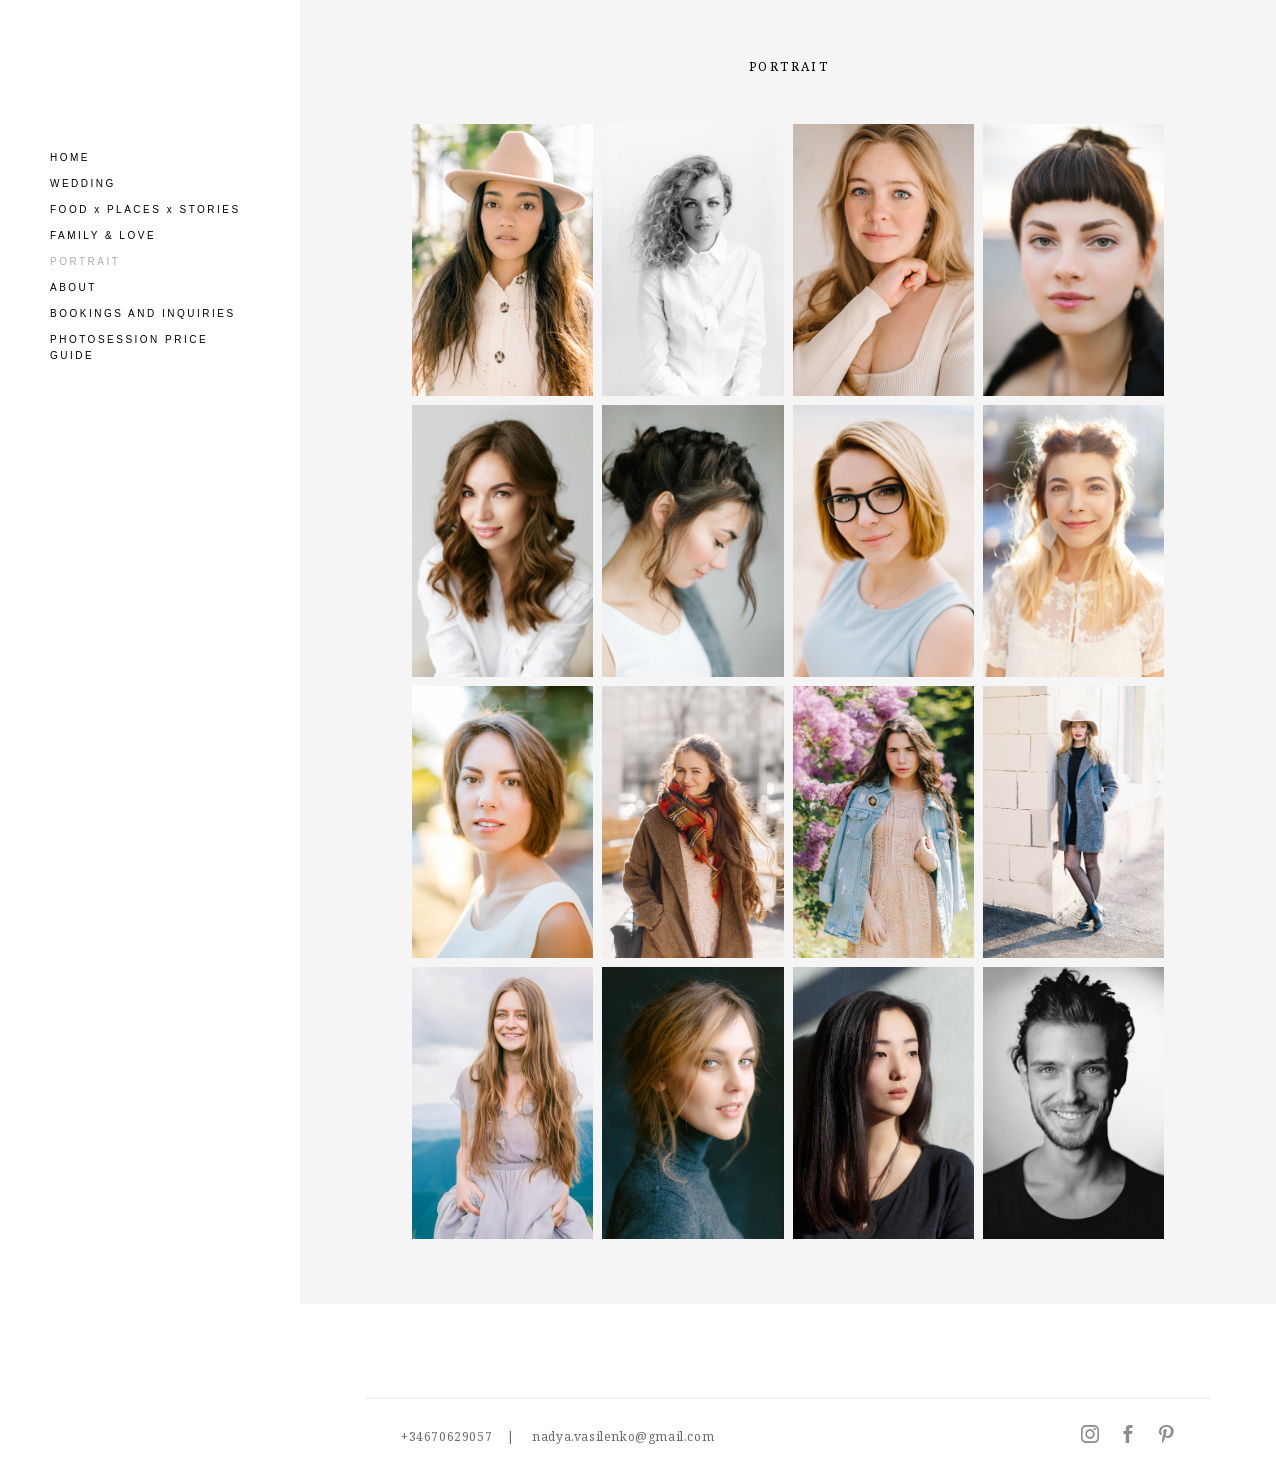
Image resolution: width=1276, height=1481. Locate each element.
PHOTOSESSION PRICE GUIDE (129, 347)
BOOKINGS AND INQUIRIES (143, 313)
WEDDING (83, 183)
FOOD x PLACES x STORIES (145, 209)
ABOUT (73, 287)
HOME (70, 157)
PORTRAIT (85, 261)
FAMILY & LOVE (103, 235)
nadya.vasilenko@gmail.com (623, 1436)
